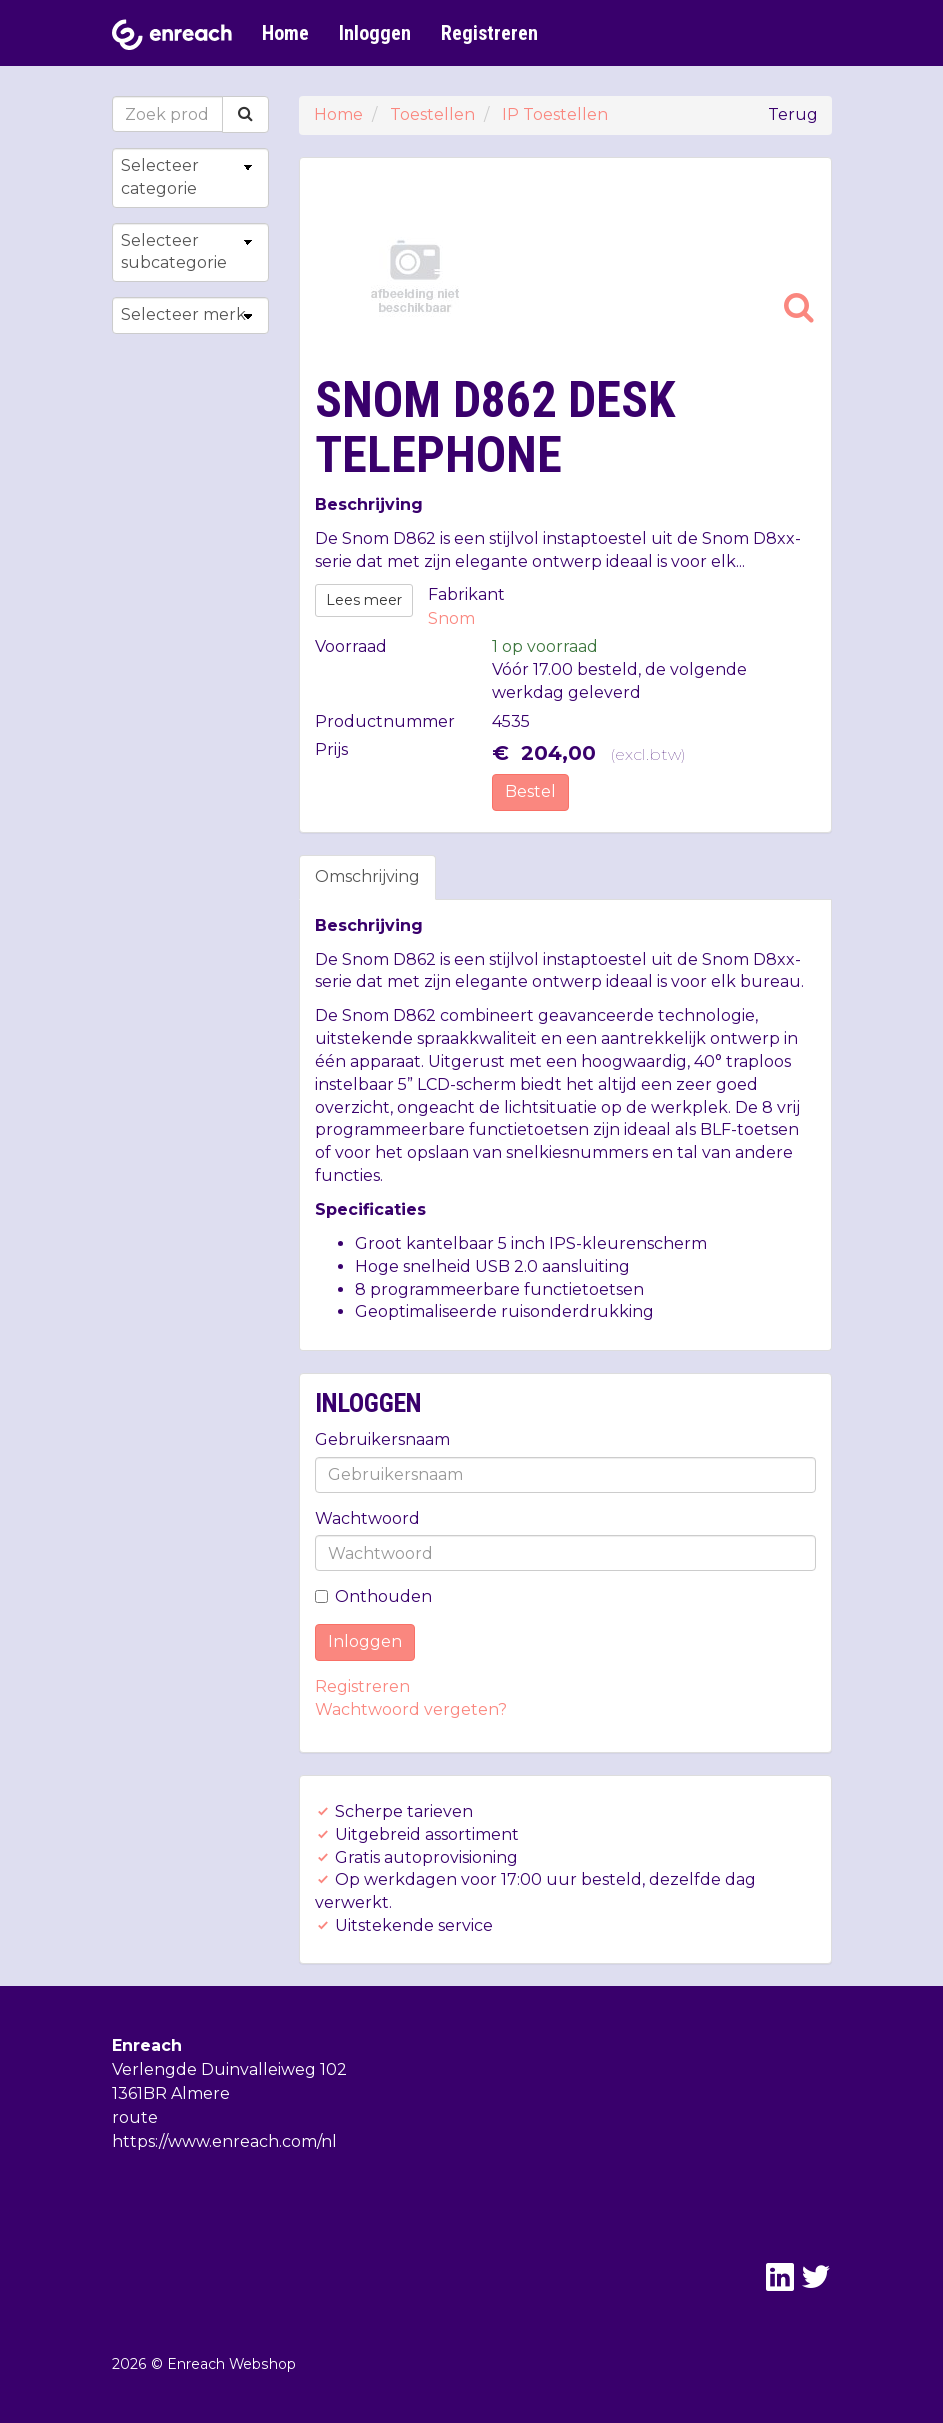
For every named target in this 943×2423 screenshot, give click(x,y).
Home (285, 33)
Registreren (489, 33)
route (135, 2117)
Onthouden (373, 1596)
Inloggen (375, 33)
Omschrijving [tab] (367, 876)
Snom (451, 618)
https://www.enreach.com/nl (224, 2141)
